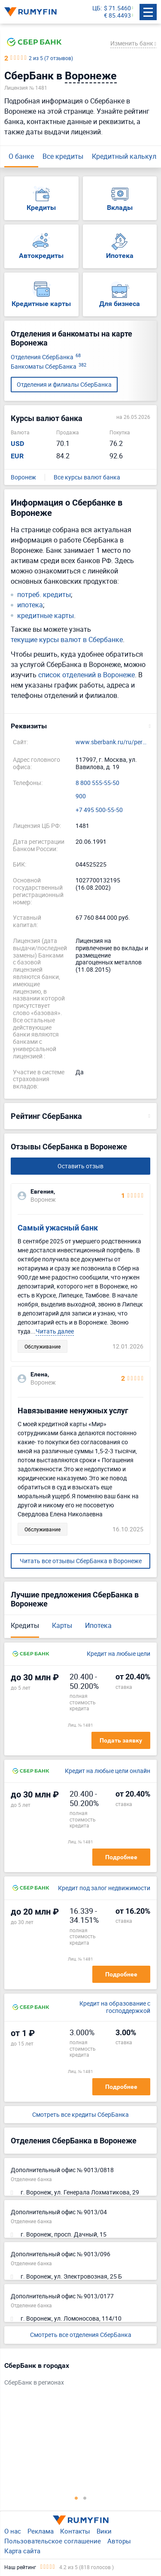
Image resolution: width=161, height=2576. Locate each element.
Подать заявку (121, 1740)
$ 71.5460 (117, 8)
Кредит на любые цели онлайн (107, 1771)
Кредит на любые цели (118, 1654)
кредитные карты (45, 616)
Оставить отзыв (80, 1166)
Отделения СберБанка (46, 357)
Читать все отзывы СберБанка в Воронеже (81, 1561)
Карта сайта (22, 2551)
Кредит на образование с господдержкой (114, 2007)
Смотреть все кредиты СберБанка (80, 2114)
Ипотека (98, 1625)
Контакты (75, 2531)
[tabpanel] (76, 2376)
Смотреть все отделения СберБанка (80, 2335)
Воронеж (23, 477)
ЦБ (96, 8)
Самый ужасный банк (58, 1227)
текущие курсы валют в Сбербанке (67, 639)
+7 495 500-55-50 (99, 810)
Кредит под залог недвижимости (104, 1888)
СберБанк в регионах (34, 2382)
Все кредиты (63, 156)
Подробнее (121, 1857)
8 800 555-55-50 (97, 783)
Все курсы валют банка (87, 477)
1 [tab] (76, 2498)
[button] (80, 726)
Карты (62, 1625)
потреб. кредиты (44, 595)
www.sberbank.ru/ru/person (112, 742)
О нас (12, 2531)
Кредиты (25, 1625)
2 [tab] (85, 2498)
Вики (104, 2531)
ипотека (30, 605)
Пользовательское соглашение (52, 2541)
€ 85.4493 (117, 15)
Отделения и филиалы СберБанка (64, 384)
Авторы (119, 2541)
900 (81, 796)
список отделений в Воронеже (86, 674)
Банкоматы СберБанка (48, 366)
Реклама (40, 2531)
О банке (21, 156)
